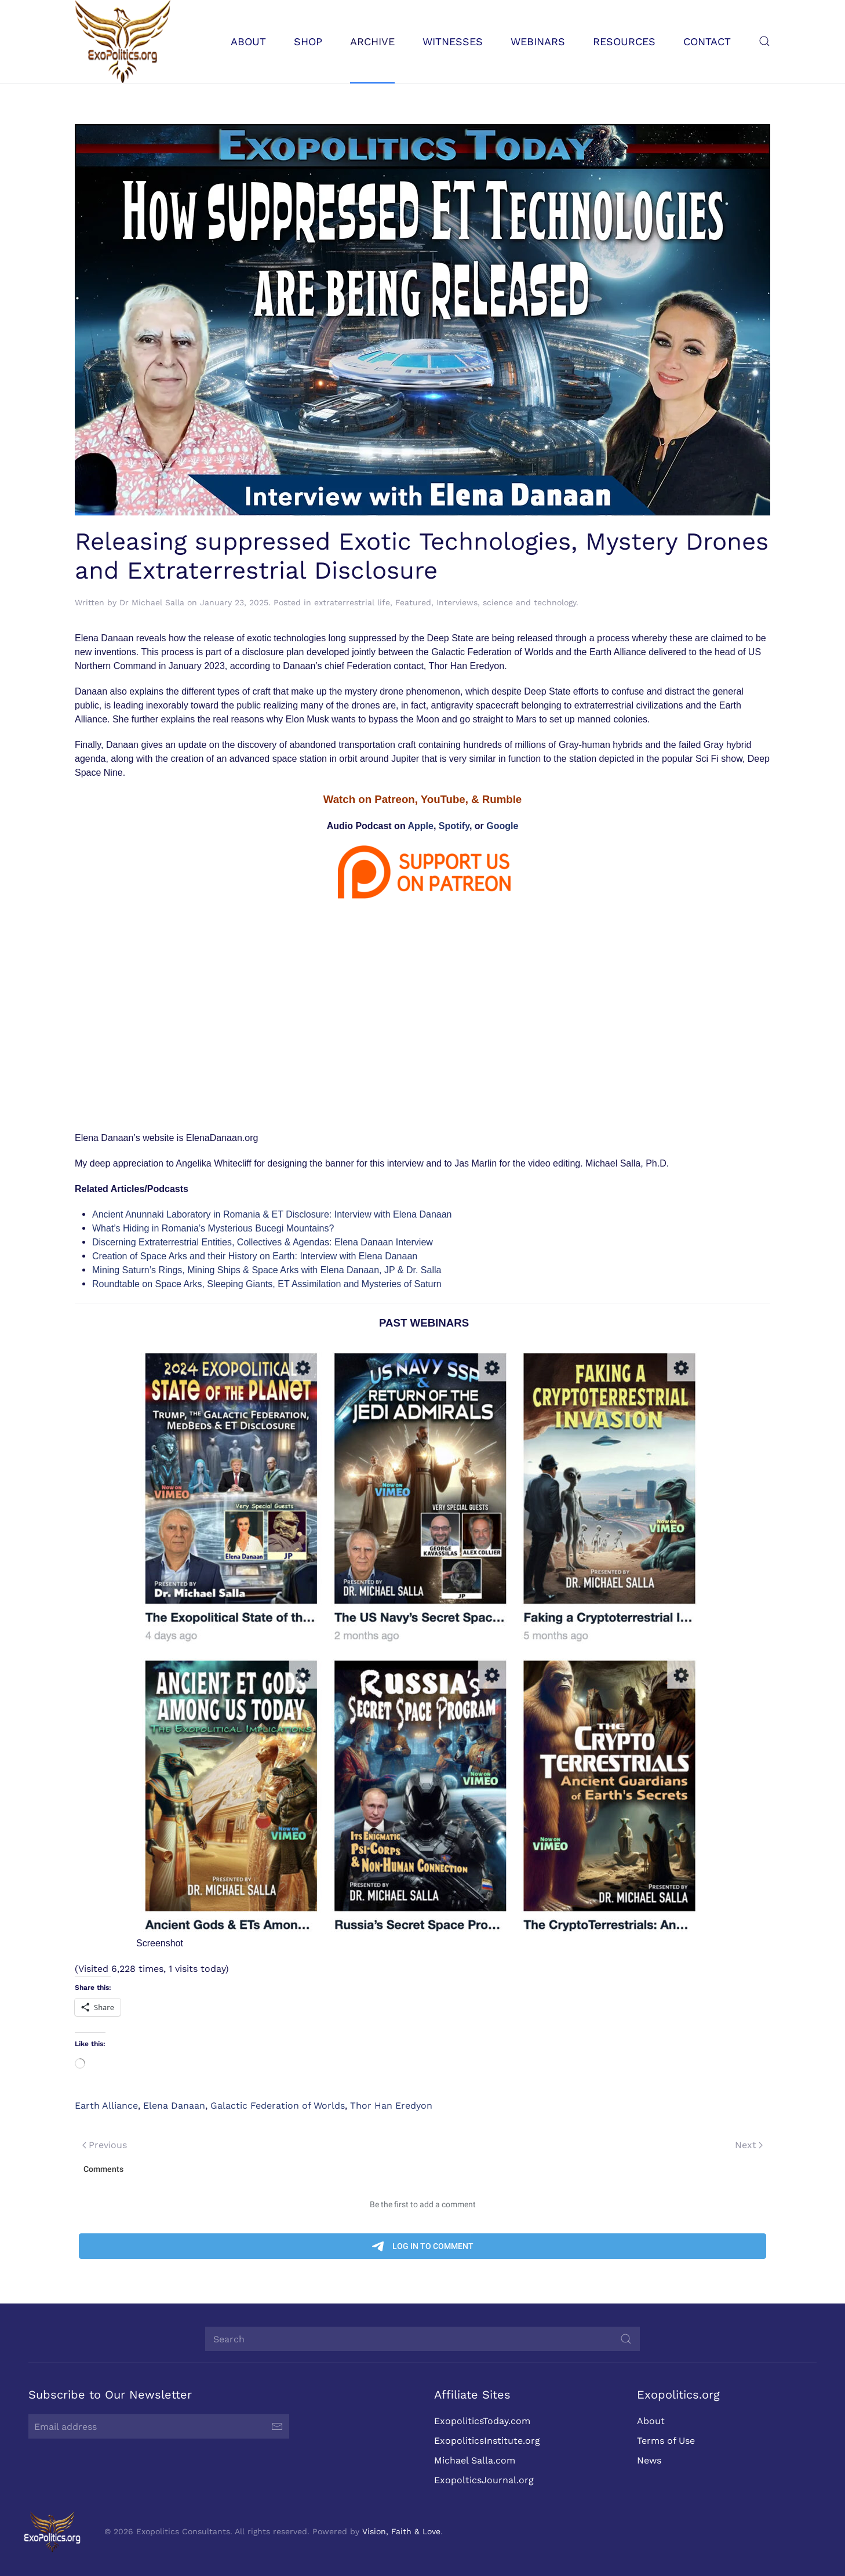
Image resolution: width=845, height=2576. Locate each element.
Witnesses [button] (453, 41)
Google (502, 826)
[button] (764, 41)
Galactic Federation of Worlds (277, 2105)
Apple (421, 826)
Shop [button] (308, 41)
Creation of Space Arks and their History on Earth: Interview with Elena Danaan (254, 1256)
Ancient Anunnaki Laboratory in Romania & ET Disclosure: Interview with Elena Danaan (271, 1214)
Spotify (454, 826)
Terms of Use (664, 2440)
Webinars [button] (538, 41)
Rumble (502, 799)
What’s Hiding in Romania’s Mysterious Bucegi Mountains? (213, 1228)
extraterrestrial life (352, 602)
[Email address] (156, 2426)
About (649, 2420)
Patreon (394, 799)
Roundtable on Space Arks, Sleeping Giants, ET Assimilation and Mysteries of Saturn (267, 1284)
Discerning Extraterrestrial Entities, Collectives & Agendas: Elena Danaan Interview (262, 1242)
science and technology (529, 602)
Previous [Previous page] (104, 2144)
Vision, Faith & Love (399, 2531)
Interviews (457, 602)
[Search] (420, 2339)
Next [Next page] (749, 2144)
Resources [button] (624, 41)
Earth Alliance (106, 2105)
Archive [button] (372, 41)
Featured (413, 602)
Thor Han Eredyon (391, 2105)
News (647, 2460)
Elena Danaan (174, 2105)
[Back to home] (122, 41)
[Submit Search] (624, 2339)
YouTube (443, 799)
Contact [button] (707, 41)
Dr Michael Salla (151, 602)
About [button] (248, 41)
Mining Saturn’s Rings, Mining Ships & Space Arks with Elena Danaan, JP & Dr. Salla (266, 1270)
